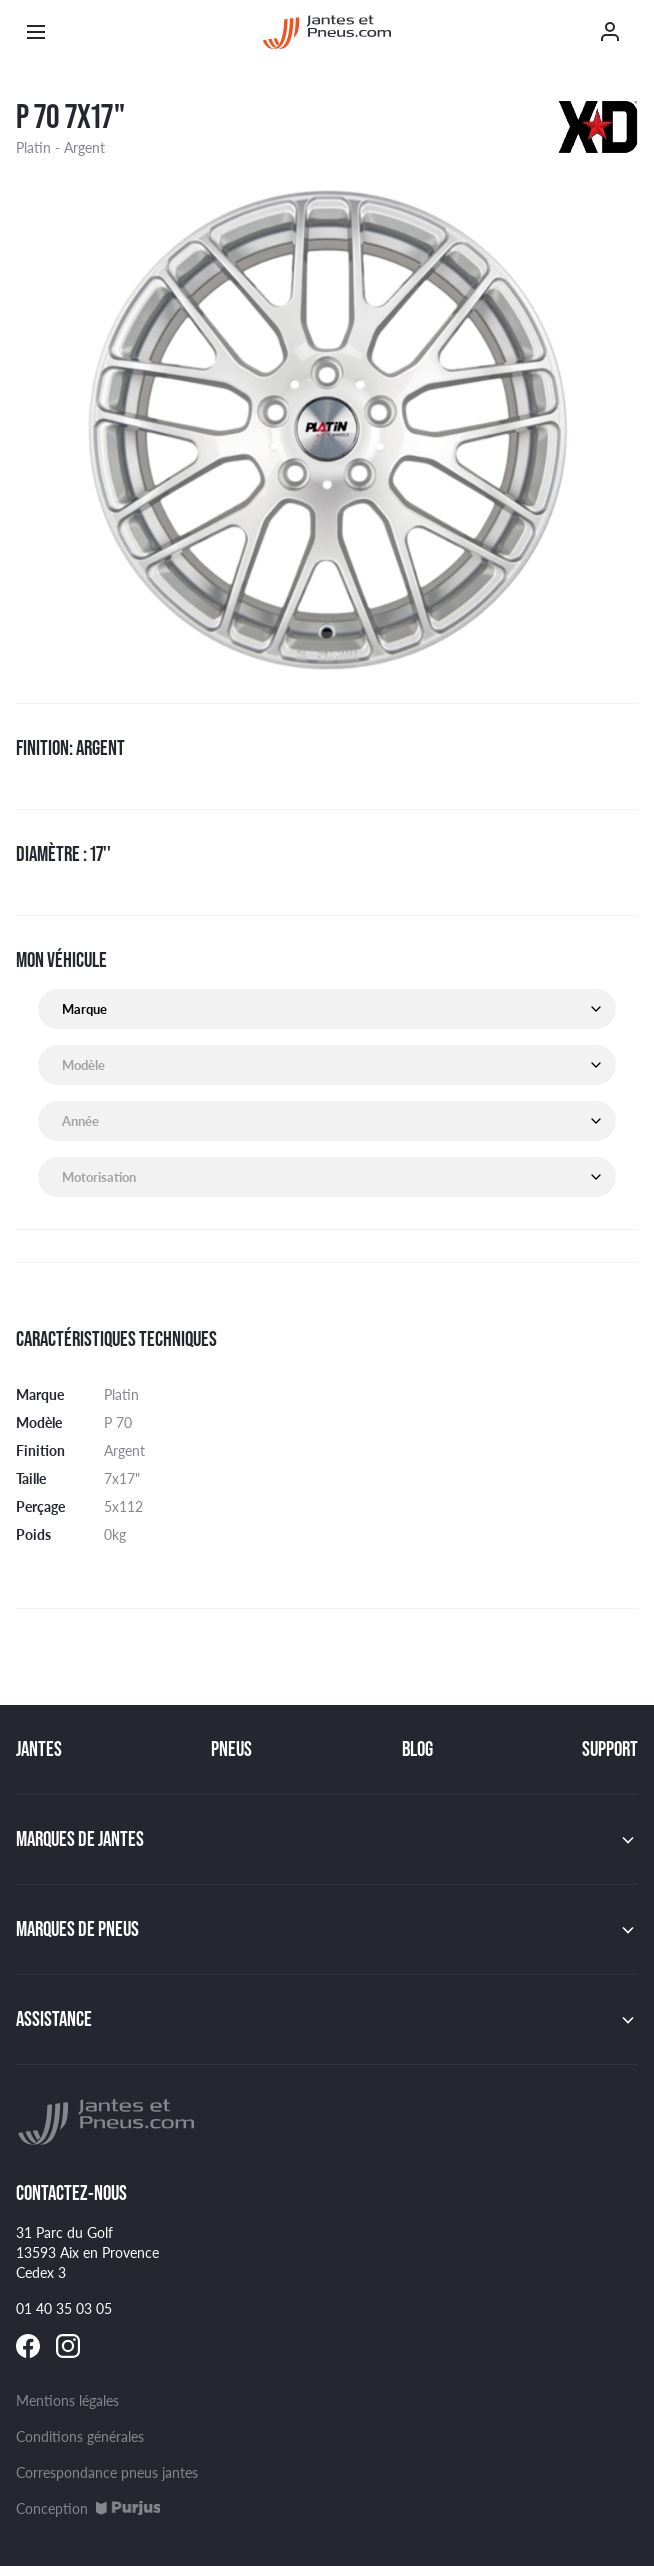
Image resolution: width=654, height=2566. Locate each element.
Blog (417, 1749)
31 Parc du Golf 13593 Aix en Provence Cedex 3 (87, 2252)
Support (610, 1749)
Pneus (231, 1749)
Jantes (39, 1749)
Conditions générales (80, 2436)
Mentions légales (67, 2400)
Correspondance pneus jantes (107, 2472)
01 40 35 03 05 (64, 2308)
